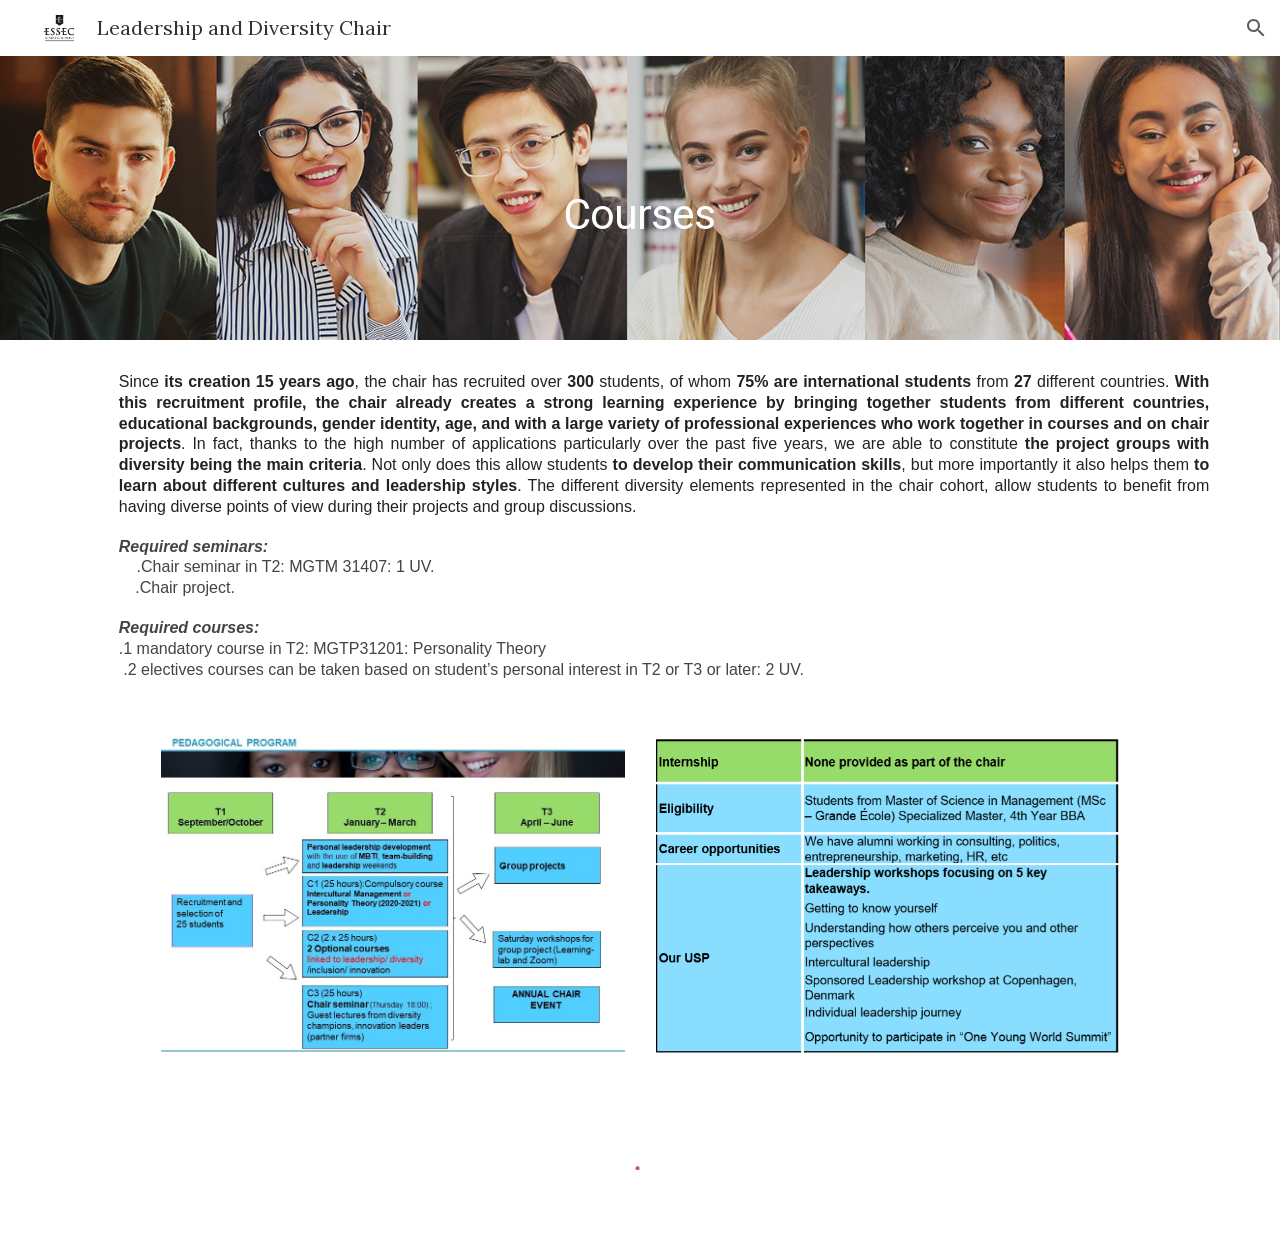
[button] (1256, 28)
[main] (640, 197)
